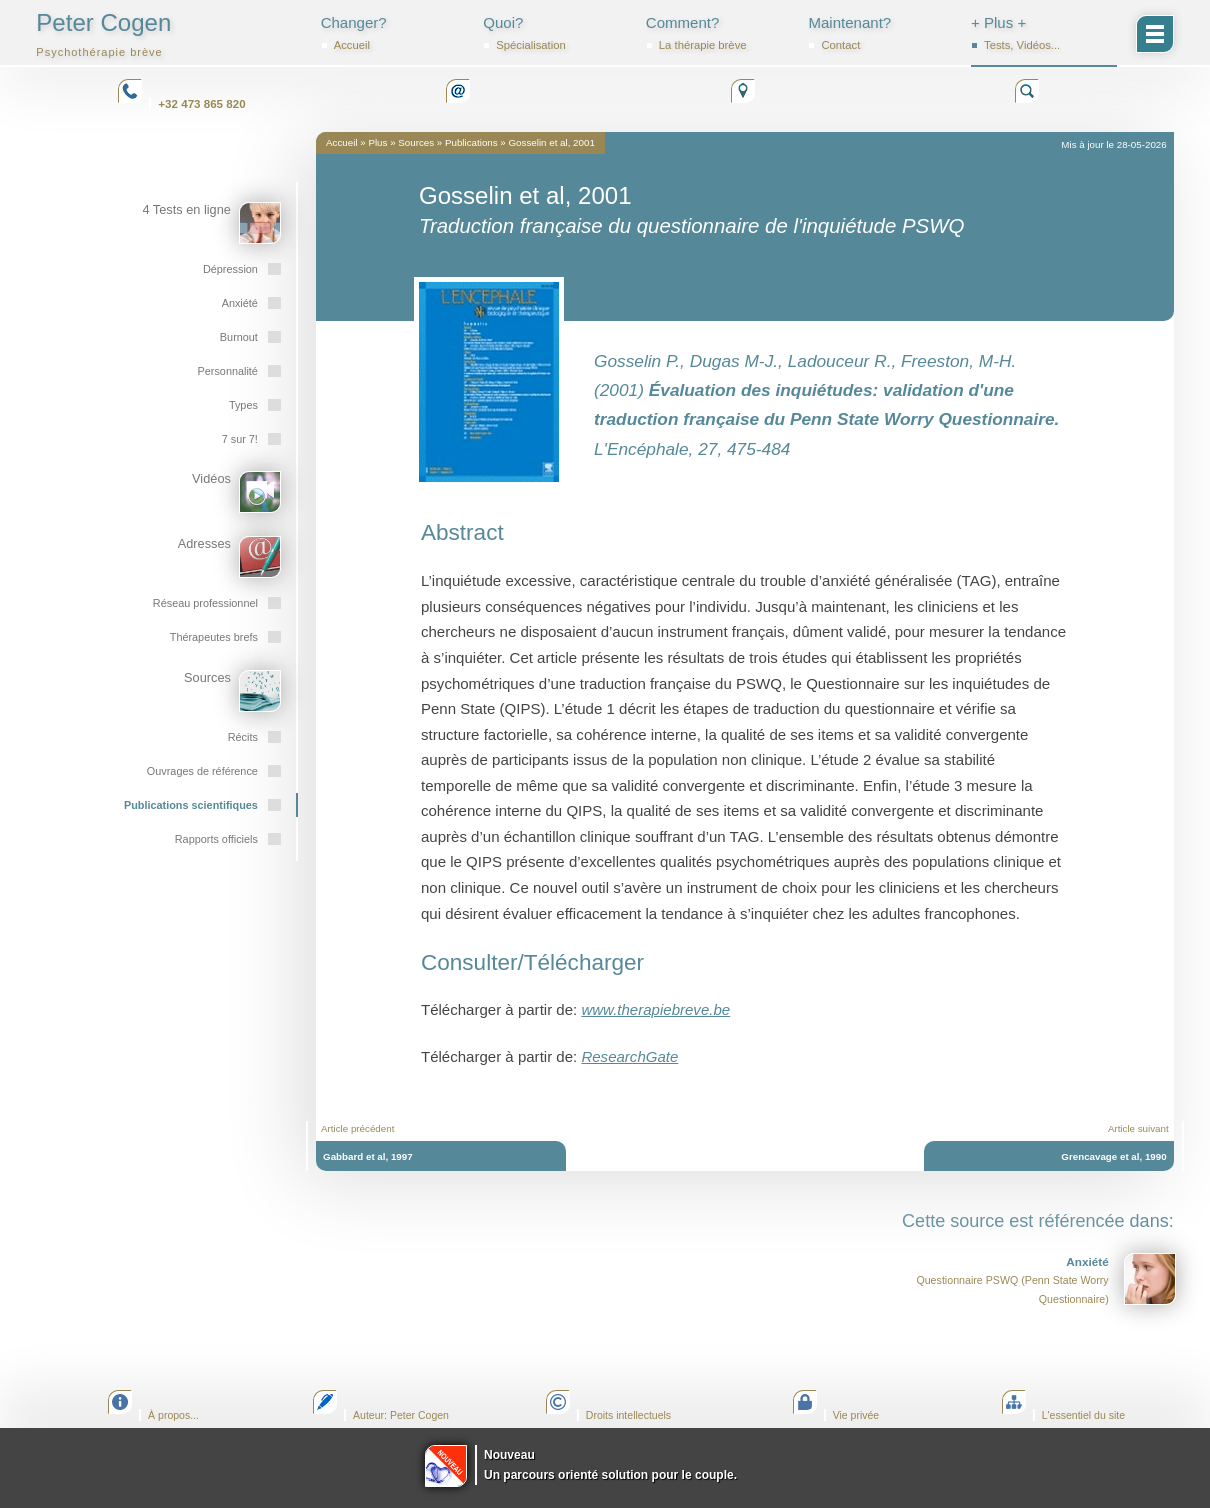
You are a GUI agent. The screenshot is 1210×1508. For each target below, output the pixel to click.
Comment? (719, 33)
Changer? (394, 33)
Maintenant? (881, 33)
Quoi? (556, 33)
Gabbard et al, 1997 (368, 1156)
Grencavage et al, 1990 (1113, 1156)
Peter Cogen (103, 33)
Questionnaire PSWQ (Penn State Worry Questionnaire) (1045, 1279)
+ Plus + (1044, 33)
